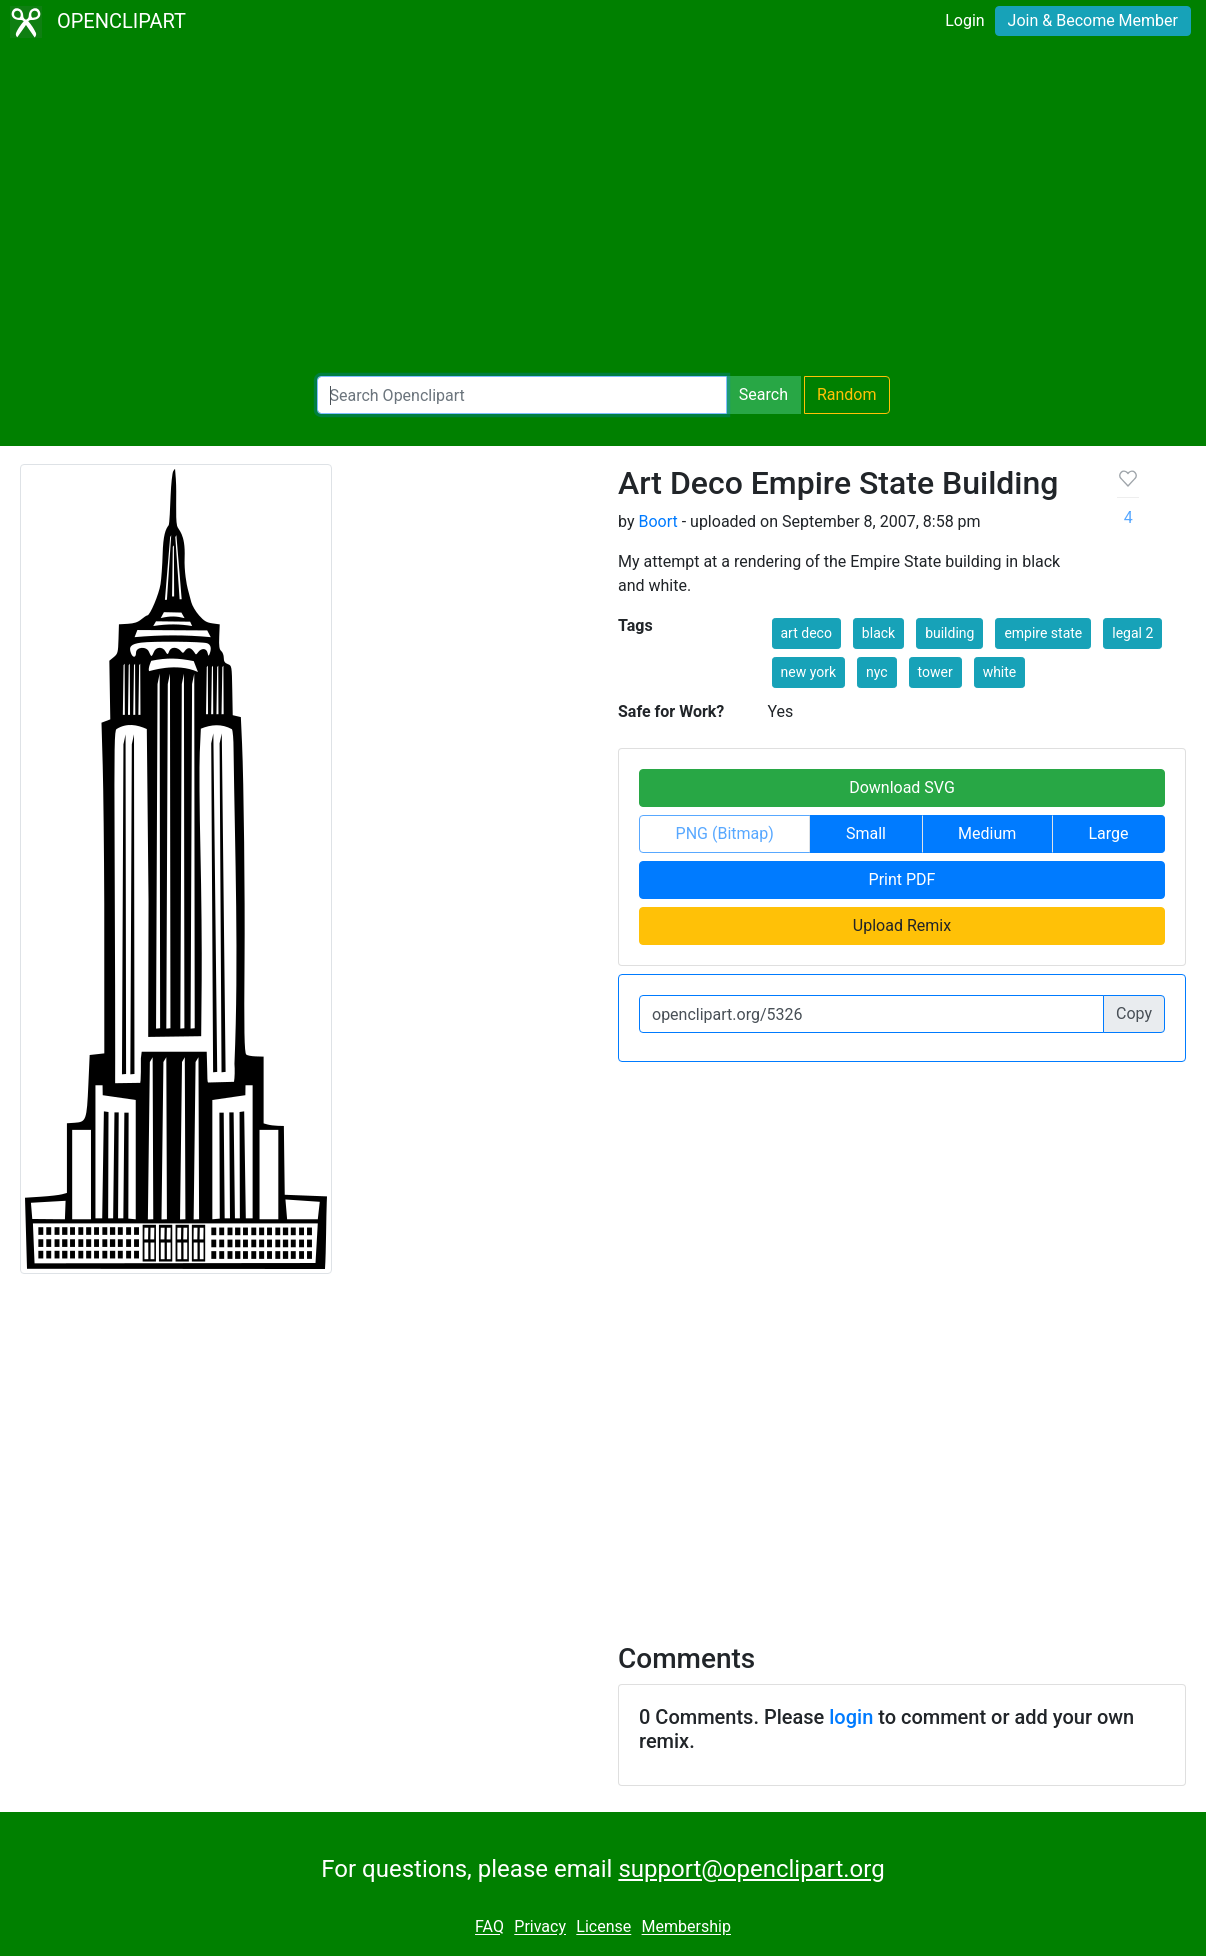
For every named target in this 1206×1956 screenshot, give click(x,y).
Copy (1134, 1013)
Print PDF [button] (902, 879)
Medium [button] (987, 833)
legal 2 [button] (1132, 633)
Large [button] (1108, 833)
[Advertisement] (603, 210)
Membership (686, 1927)
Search (763, 394)
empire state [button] (1043, 633)
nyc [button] (877, 672)
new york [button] (809, 672)
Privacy (540, 1927)
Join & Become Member (1093, 20)
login (851, 1717)
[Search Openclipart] (522, 395)
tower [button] (935, 672)
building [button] (949, 633)
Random (847, 394)
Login (964, 20)
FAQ (489, 1927)
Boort (657, 521)
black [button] (878, 633)
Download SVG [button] (902, 787)
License (603, 1927)
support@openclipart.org (751, 1869)
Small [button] (866, 833)
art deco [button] (806, 633)
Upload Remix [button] (902, 925)
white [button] (1000, 672)
